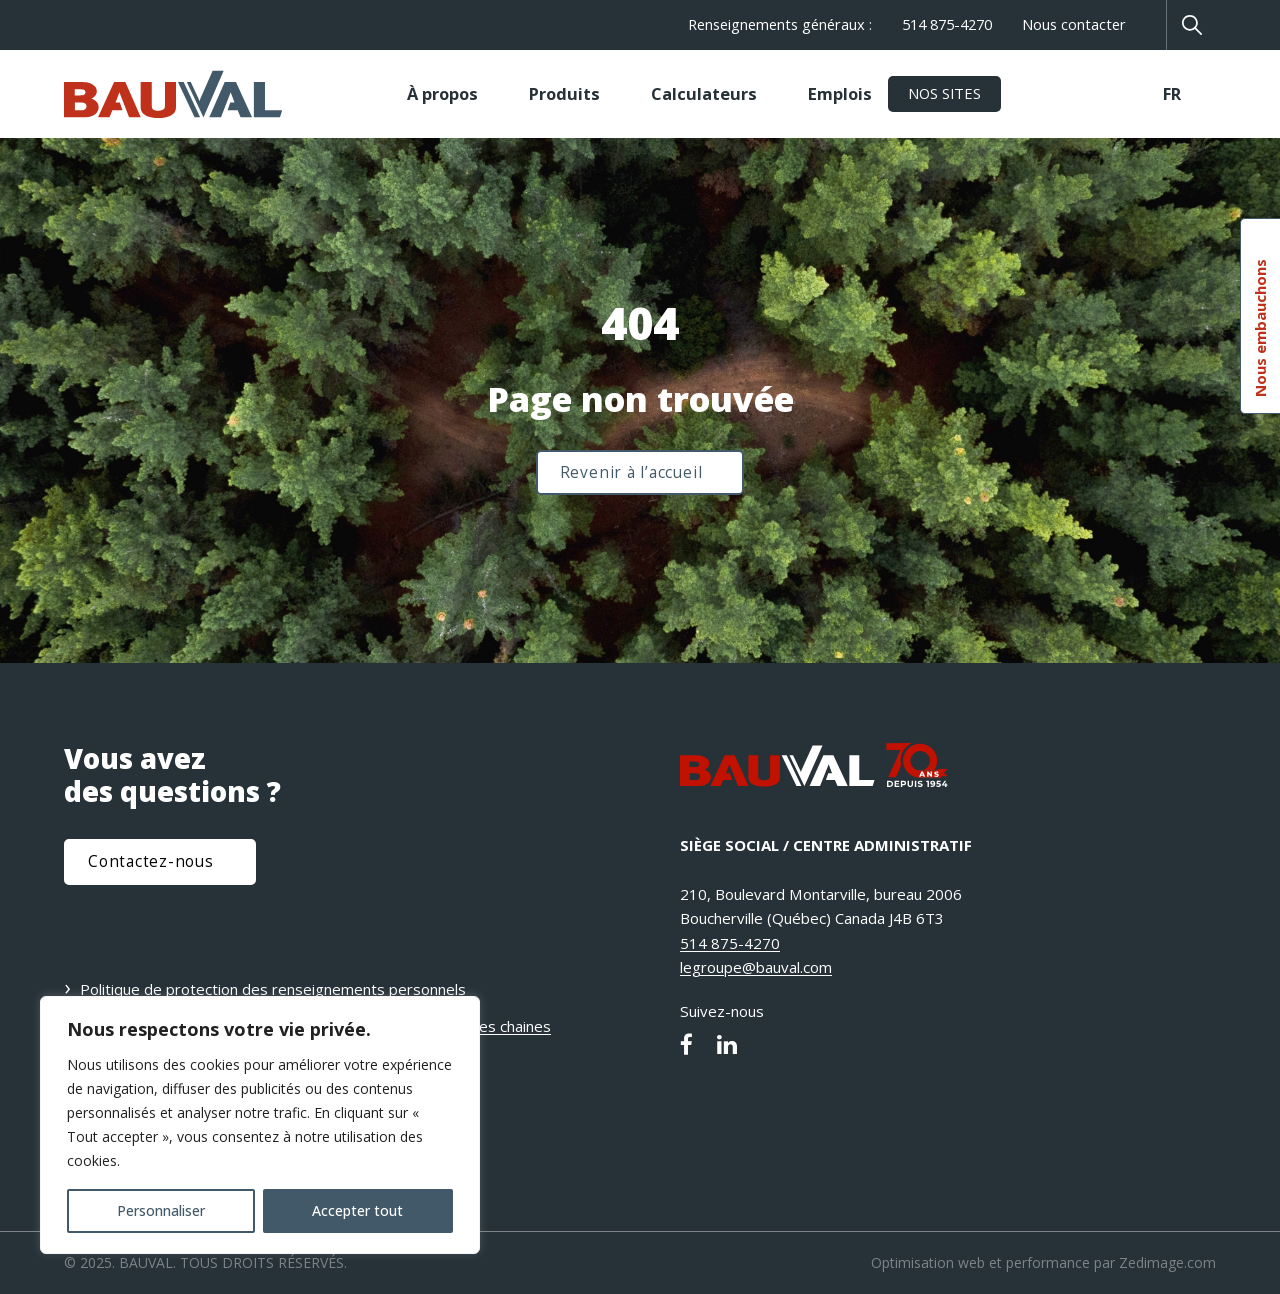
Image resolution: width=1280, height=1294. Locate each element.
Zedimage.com (1167, 1262)
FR (1172, 93)
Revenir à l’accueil (631, 472)
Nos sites (944, 93)
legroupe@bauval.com (756, 967)
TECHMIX (1054, 93)
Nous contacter (1074, 24)
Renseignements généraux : (780, 24)
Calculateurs (704, 93)
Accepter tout (357, 1210)
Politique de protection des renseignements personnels (273, 989)
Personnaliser (161, 1210)
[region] (260, 1125)
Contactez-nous (151, 861)
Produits (564, 93)
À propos (442, 93)
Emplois (840, 93)
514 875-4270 (947, 24)
